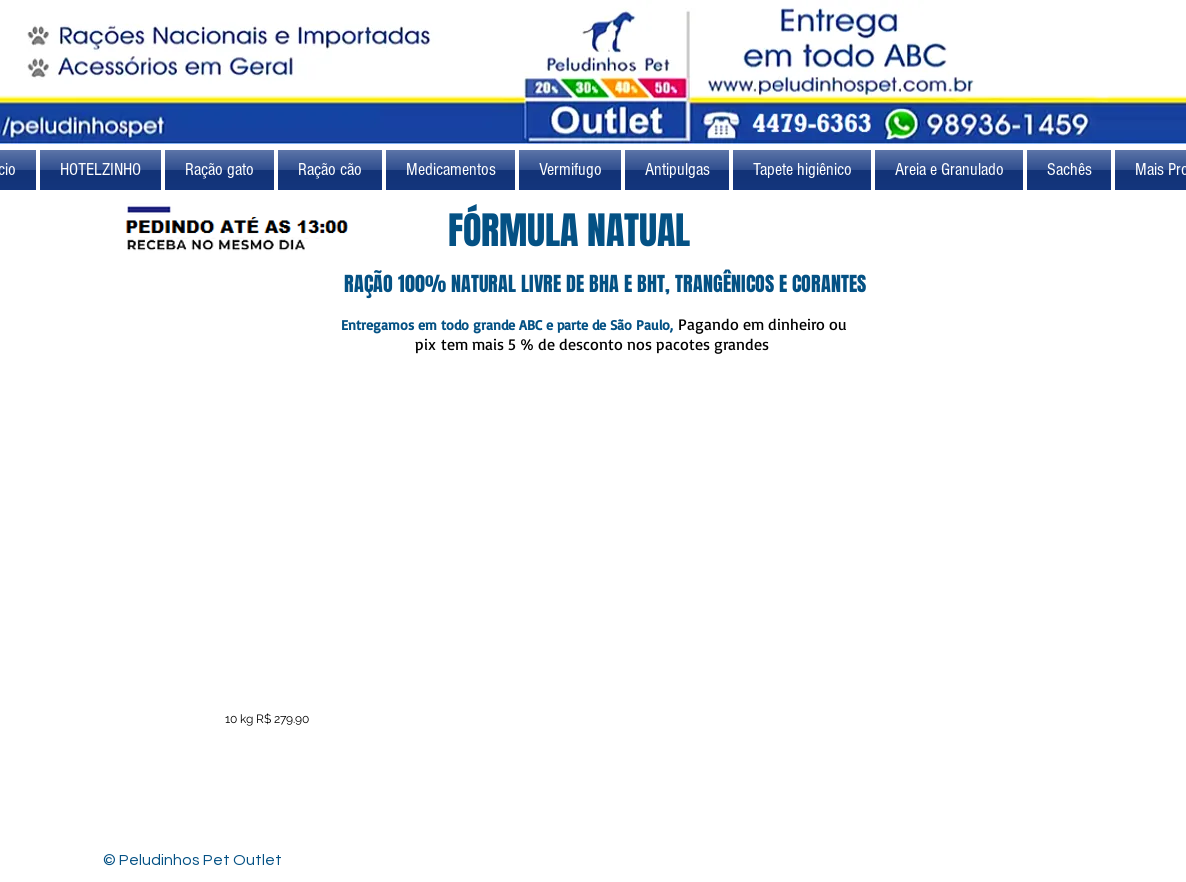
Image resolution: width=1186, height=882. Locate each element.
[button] (219, 170)
